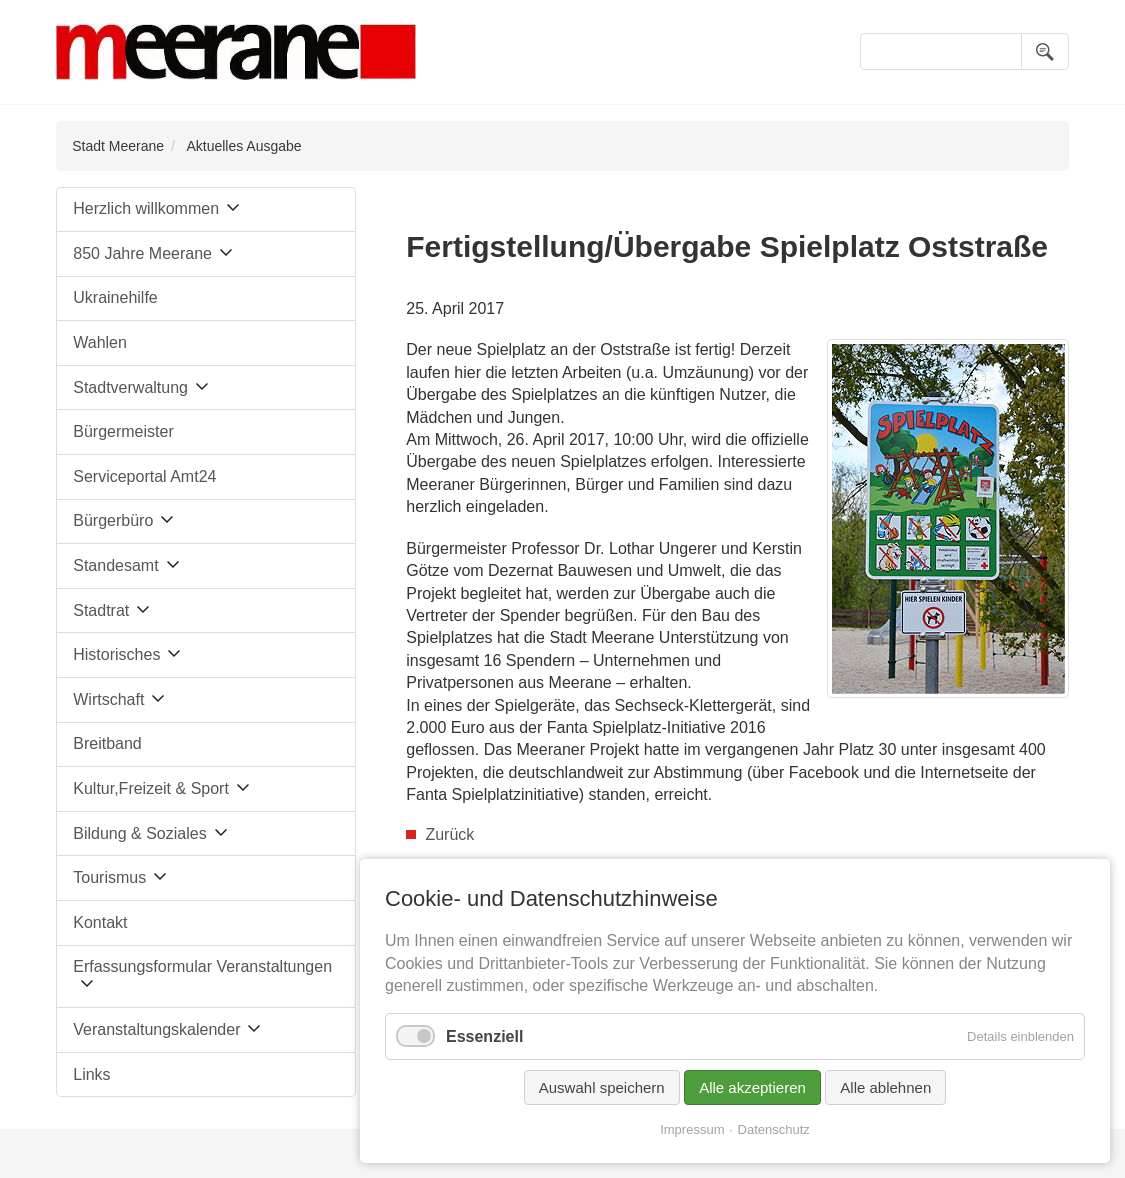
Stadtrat (101, 610)
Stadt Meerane (118, 146)
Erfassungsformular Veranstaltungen (202, 966)
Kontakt (100, 922)
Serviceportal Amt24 (144, 476)
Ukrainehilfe (115, 297)
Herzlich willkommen (146, 208)
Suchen (1045, 51)
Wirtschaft (108, 699)
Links (91, 1074)
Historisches (116, 654)
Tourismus (109, 877)
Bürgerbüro (113, 520)
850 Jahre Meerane (142, 253)
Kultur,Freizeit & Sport (151, 788)
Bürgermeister (123, 431)
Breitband (107, 743)
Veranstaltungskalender (156, 1029)
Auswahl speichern (602, 1087)
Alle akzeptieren (752, 1087)
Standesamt (115, 565)
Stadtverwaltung (130, 387)
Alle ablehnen (885, 1087)
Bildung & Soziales (139, 833)
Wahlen (100, 342)
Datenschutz (774, 1129)
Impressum (692, 1129)
